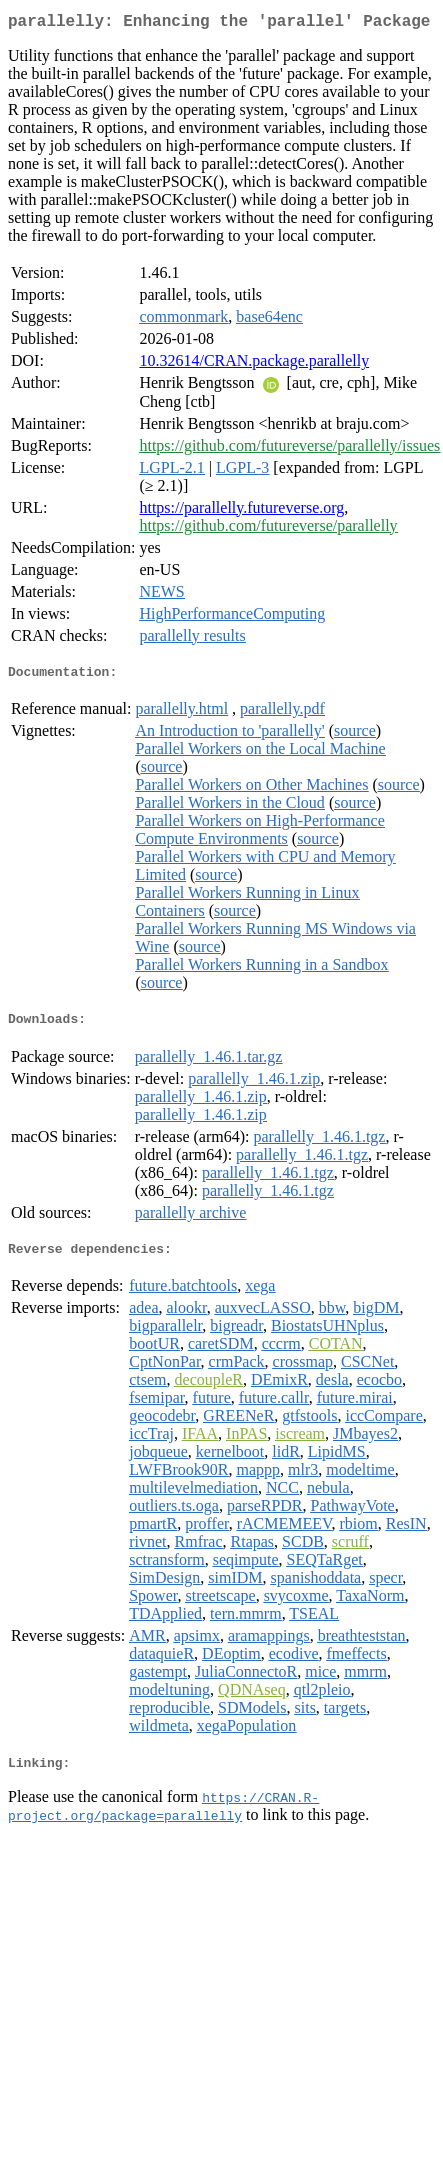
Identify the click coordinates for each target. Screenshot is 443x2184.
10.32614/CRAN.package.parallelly (254, 364)
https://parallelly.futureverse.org (241, 511)
